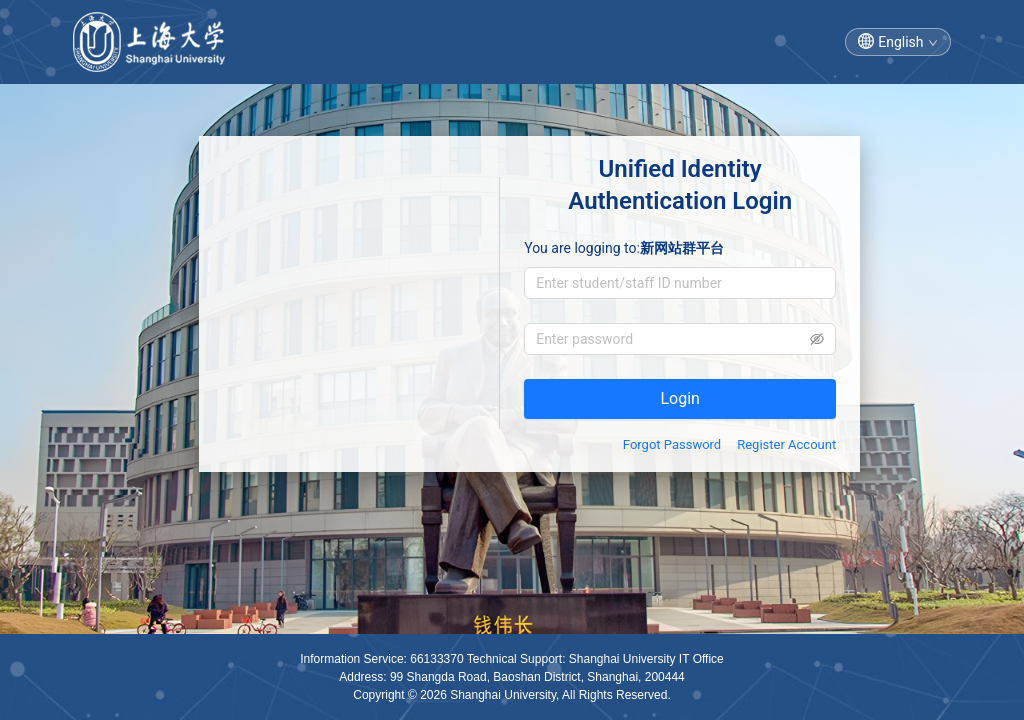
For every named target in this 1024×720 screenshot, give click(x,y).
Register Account (786, 444)
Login (679, 398)
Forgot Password (672, 444)
